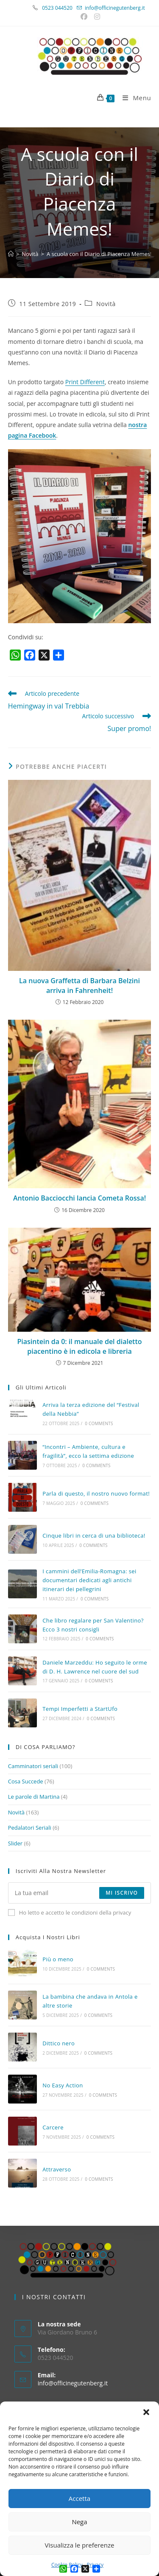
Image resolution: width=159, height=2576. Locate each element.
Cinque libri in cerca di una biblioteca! (93, 1535)
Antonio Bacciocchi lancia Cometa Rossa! (79, 1198)
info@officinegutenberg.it (115, 7)
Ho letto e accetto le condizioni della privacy (69, 1912)
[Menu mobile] (133, 97)
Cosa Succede (25, 1781)
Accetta (79, 2498)
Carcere (53, 2127)
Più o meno (57, 1959)
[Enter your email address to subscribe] (79, 1893)
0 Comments (99, 1423)
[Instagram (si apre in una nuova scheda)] (96, 16)
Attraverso (56, 2169)
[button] (146, 2412)
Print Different (85, 382)
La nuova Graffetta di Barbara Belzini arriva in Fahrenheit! (79, 985)
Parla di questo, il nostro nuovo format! (96, 1493)
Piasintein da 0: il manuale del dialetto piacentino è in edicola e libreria (79, 1346)
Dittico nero (58, 2043)
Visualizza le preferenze (79, 2545)
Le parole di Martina (34, 1796)
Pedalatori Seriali (29, 1827)
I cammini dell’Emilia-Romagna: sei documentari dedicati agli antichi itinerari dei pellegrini (89, 1580)
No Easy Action (62, 2085)
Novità (106, 304)
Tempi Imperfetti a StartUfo (79, 1709)
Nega (79, 2521)
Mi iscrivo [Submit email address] (122, 1892)
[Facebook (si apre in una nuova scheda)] (85, 16)
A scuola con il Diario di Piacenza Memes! (99, 254)
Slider (15, 1843)
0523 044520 (62, 7)
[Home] (11, 254)
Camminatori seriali (33, 1766)
